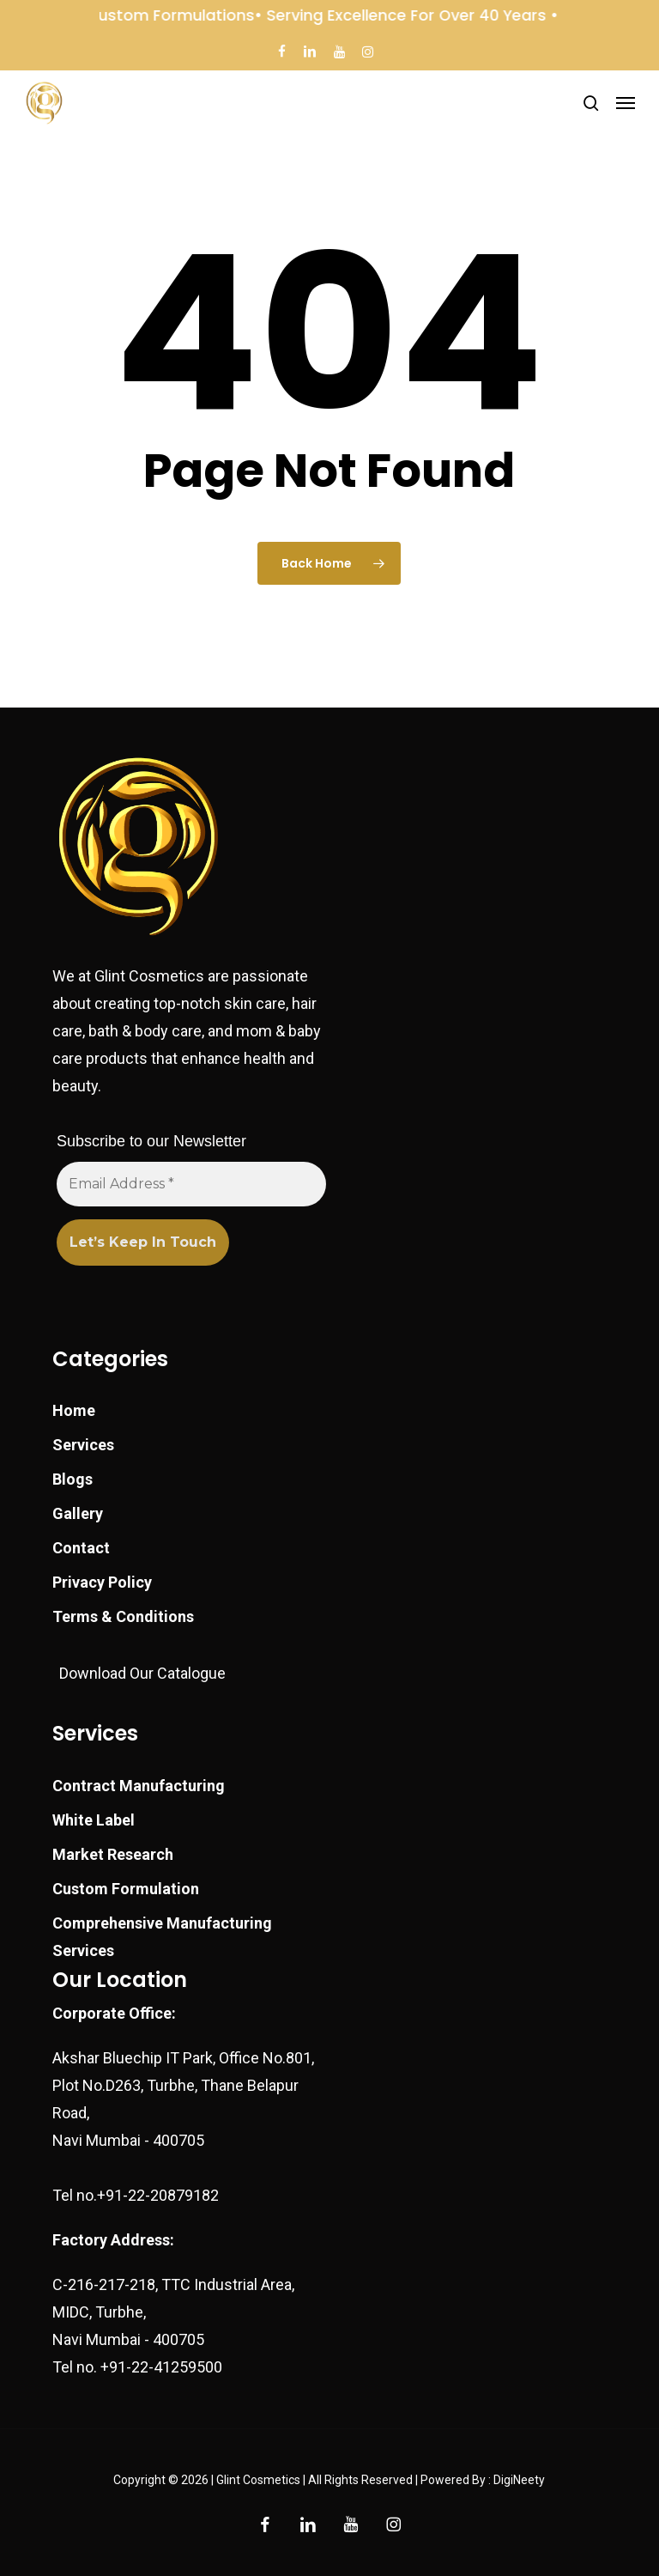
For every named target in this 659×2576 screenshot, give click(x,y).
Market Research (112, 1854)
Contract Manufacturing (138, 1786)
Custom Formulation (125, 1889)
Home (73, 1410)
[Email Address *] (191, 1184)
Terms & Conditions (123, 1616)
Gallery (77, 1513)
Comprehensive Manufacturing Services (162, 1936)
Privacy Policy (102, 1582)
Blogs (72, 1479)
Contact (81, 1548)
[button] (625, 103)
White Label (93, 1820)
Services (83, 1445)
